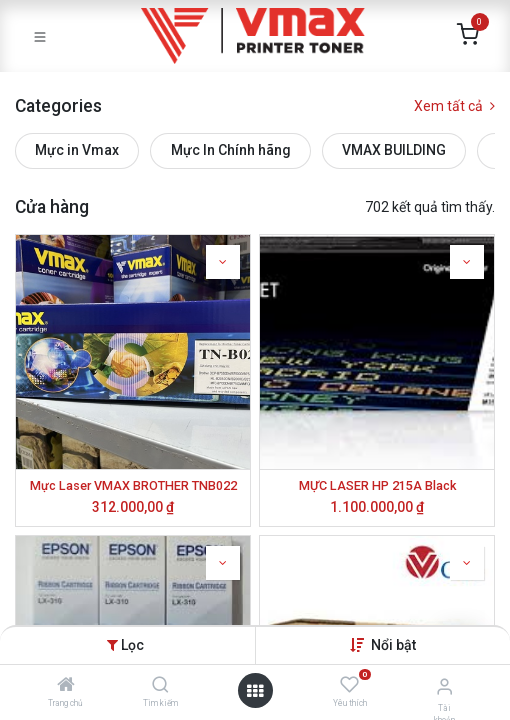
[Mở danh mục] (255, 691)
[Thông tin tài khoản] (444, 686)
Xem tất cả (454, 106)
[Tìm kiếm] (160, 686)
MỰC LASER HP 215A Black (377, 485)
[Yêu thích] (349, 685)
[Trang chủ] (66, 686)
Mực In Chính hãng (231, 150)
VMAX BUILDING (394, 150)
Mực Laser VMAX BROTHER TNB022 (133, 485)
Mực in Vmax (77, 150)
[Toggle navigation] (40, 36)
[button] (393, 645)
